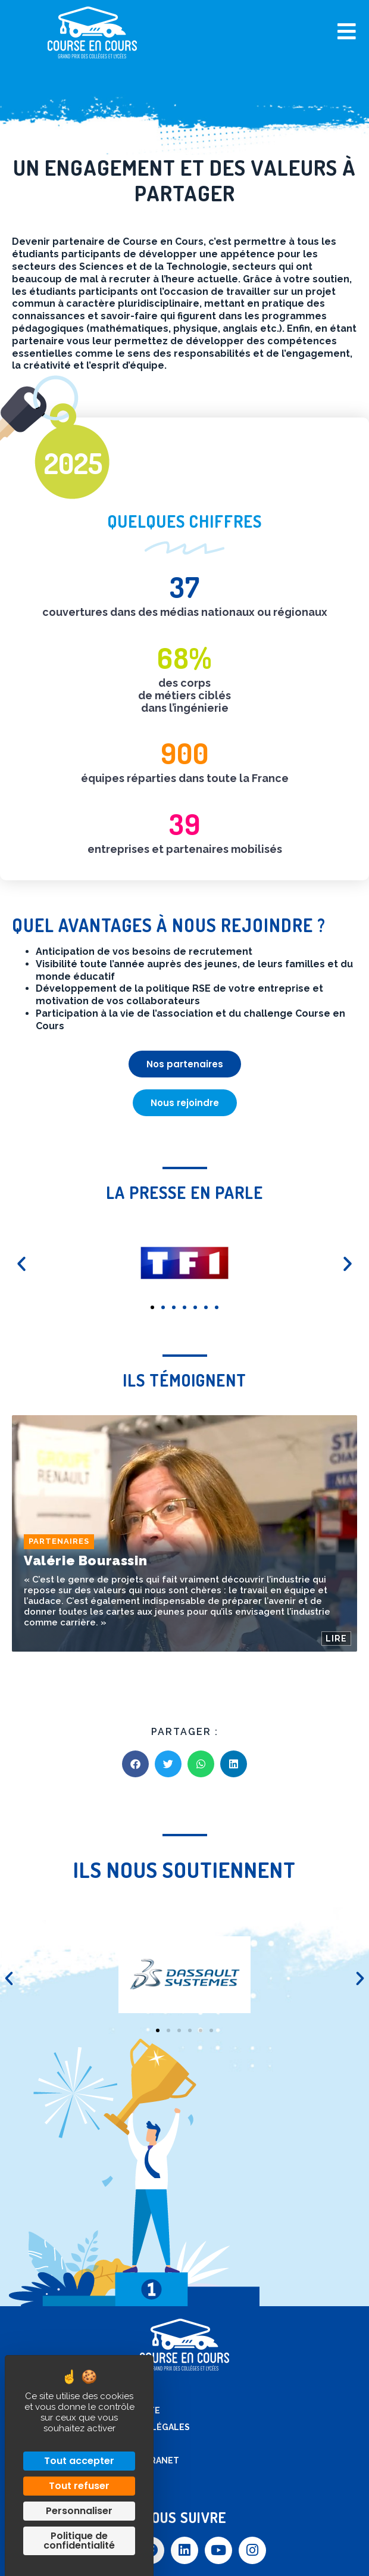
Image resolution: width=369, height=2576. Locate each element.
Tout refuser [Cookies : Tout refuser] (79, 2486)
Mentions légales (147, 2427)
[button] (152, 1307)
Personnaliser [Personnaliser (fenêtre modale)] (79, 2511)
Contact (124, 2444)
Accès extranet (141, 2460)
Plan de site (132, 2410)
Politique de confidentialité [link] (79, 2540)
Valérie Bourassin (85, 1560)
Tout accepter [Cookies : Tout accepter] (79, 2461)
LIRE (336, 1638)
